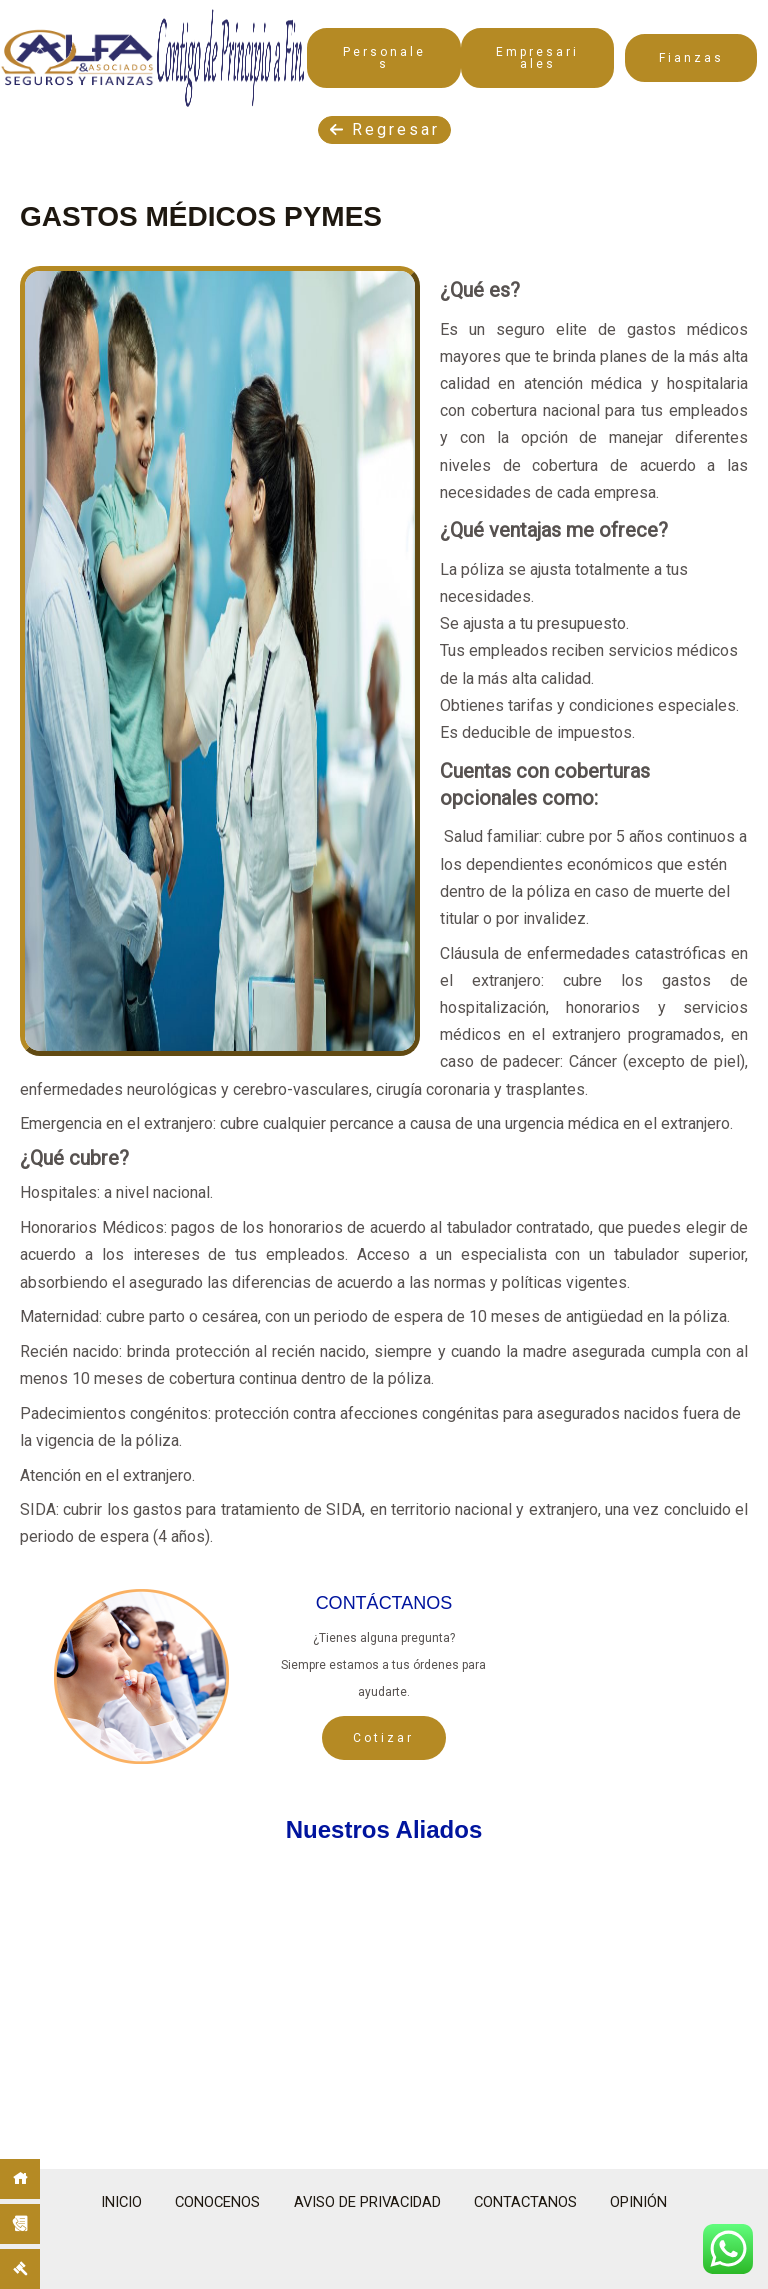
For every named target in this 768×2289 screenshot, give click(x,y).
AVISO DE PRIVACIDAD (368, 2202)
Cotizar (383, 1738)
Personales (384, 58)
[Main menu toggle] (721, 19)
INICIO (105, 2202)
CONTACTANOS (535, 2202)
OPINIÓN (656, 2202)
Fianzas (691, 58)
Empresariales (537, 58)
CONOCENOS (209, 2202)
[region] (384, 1995)
